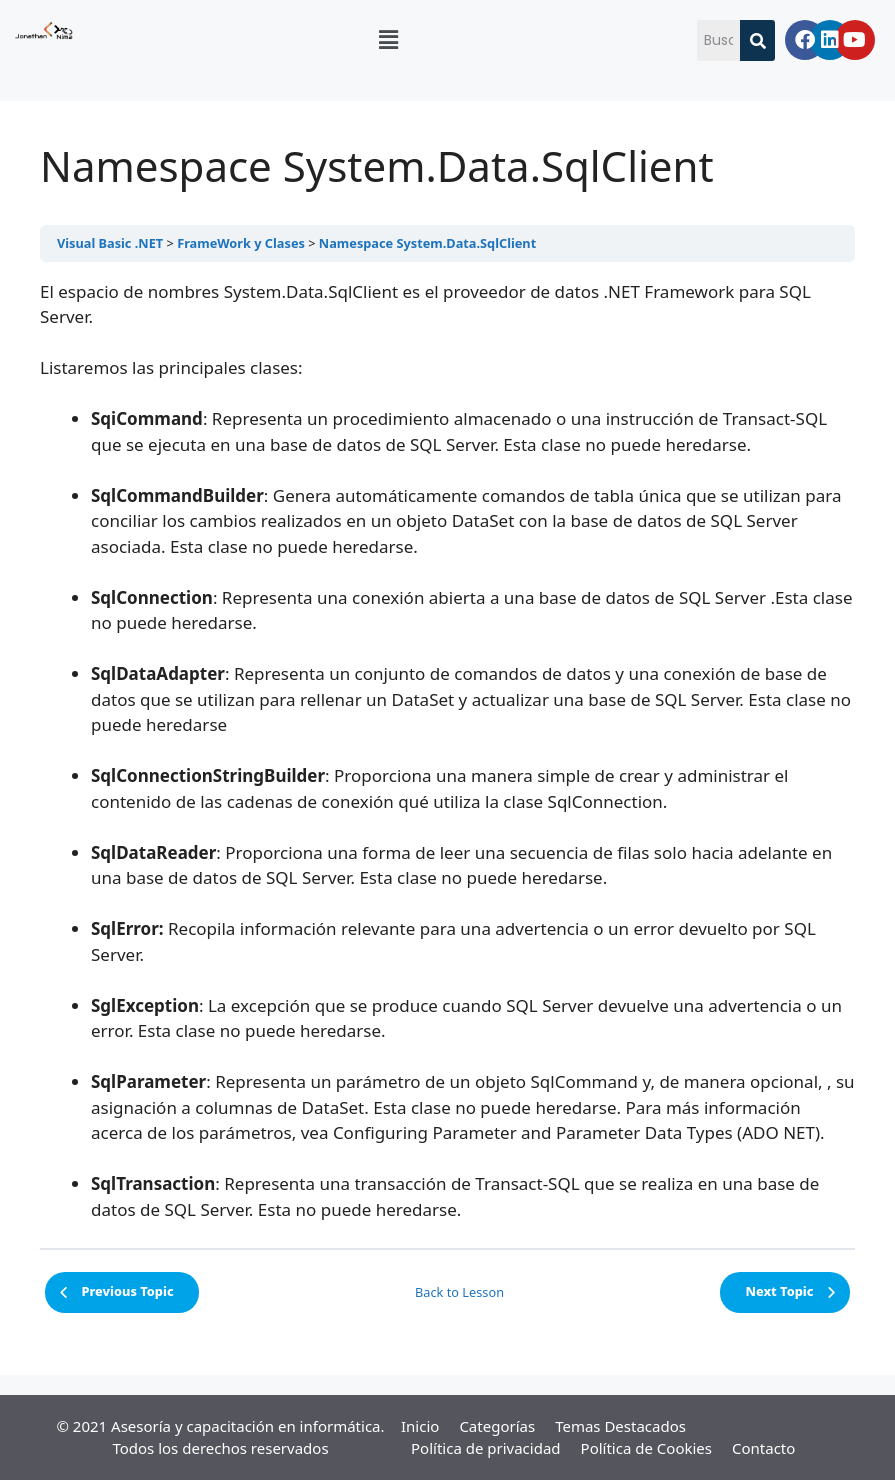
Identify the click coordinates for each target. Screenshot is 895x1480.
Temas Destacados (620, 1426)
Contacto (763, 1448)
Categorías (497, 1426)
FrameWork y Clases (241, 243)
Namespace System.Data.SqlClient (427, 243)
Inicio (420, 1426)
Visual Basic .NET (110, 243)
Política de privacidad (486, 1448)
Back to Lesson (459, 1292)
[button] (388, 39)
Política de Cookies (646, 1448)
